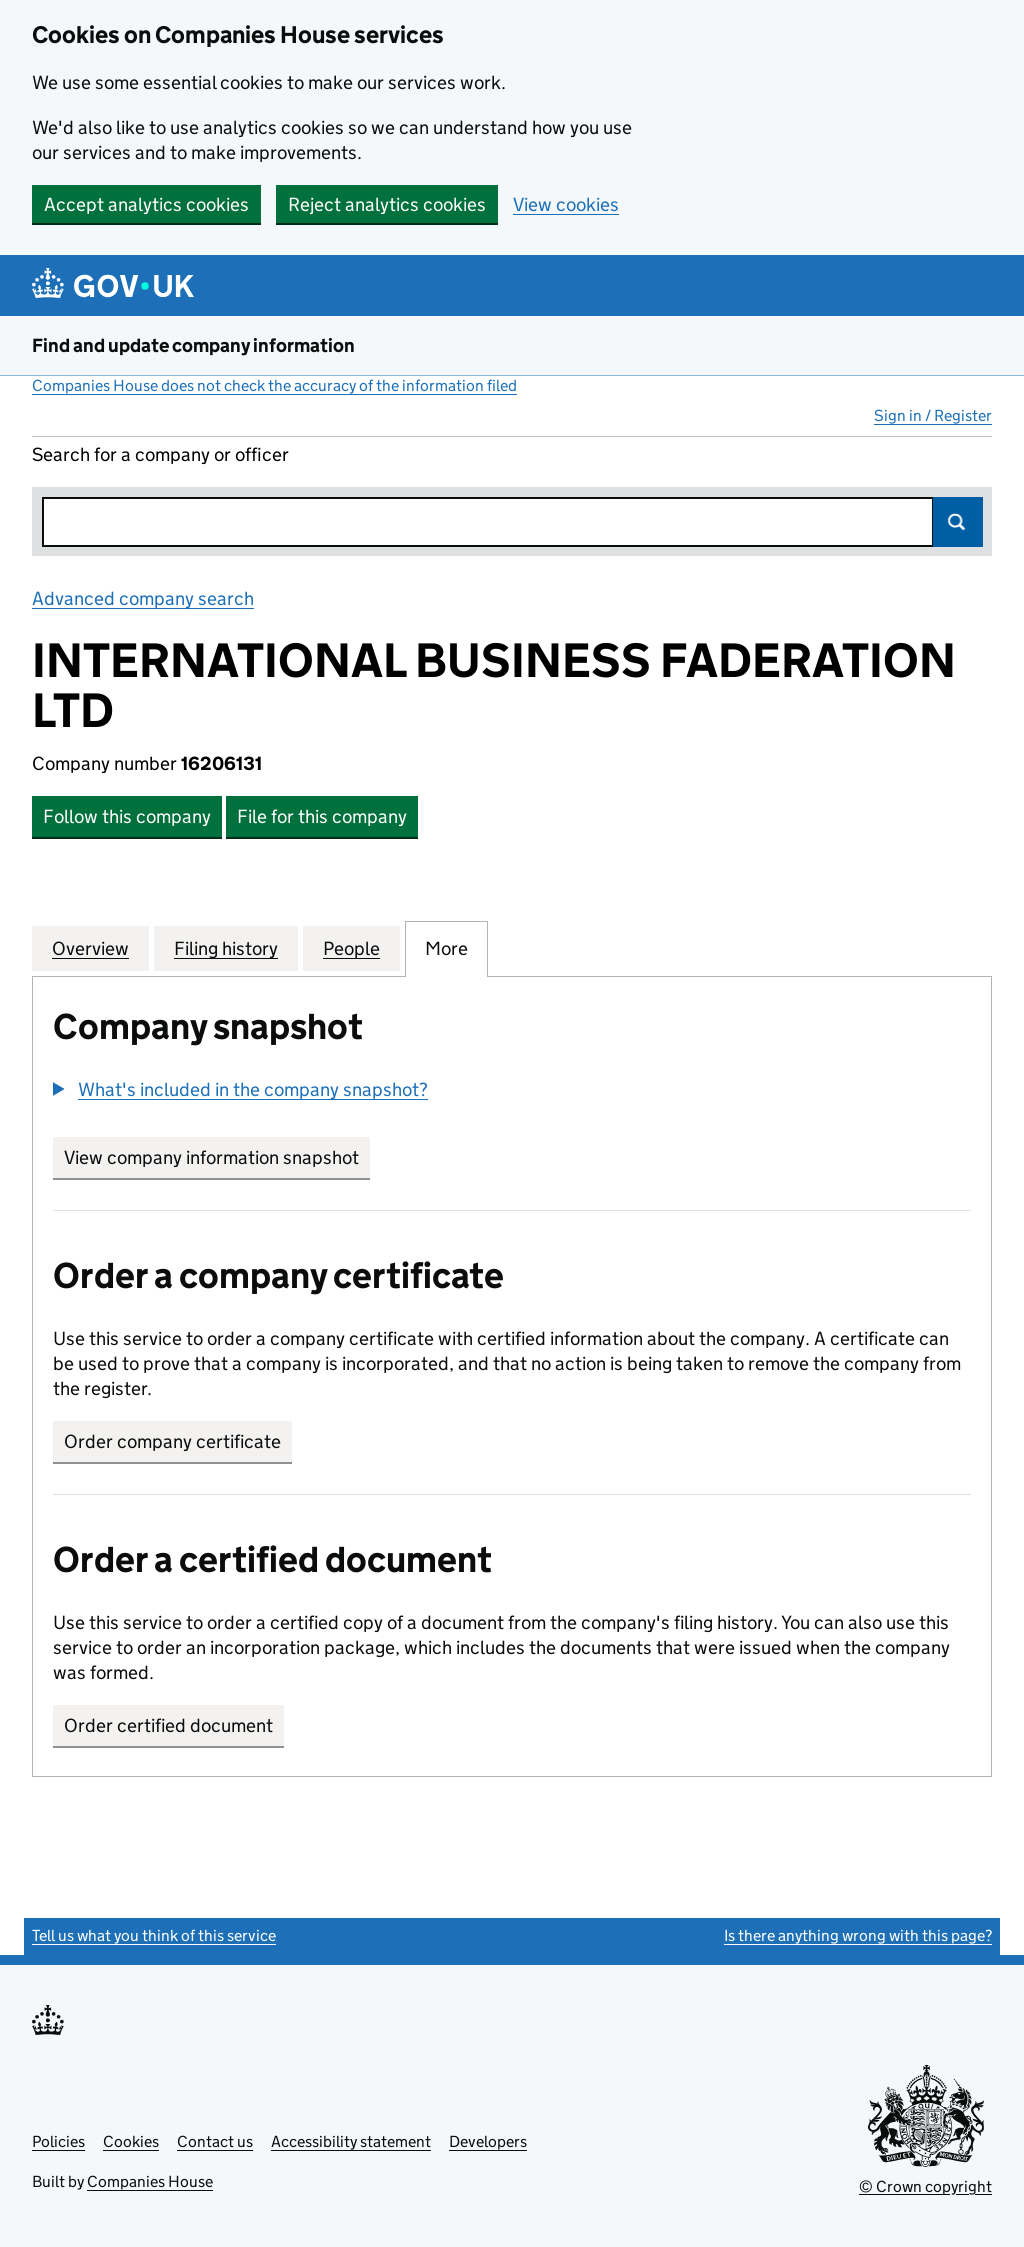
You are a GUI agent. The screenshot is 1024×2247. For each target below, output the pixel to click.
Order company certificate (172, 1441)
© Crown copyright (925, 2186)
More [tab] (446, 948)
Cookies (131, 2141)
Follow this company (127, 816)
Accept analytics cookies (146, 204)
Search (958, 522)
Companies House (150, 2181)
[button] (240, 1089)
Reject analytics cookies (387, 204)
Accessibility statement (351, 2141)
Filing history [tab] (226, 948)
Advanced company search (143, 598)
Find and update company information (193, 345)
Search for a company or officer (160, 454)
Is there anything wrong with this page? (858, 1935)
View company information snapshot (217, 1157)
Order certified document (168, 1725)
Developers (488, 2141)
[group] (512, 1092)
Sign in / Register (933, 415)
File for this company (322, 816)
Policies (58, 2141)
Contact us (215, 2141)
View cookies (566, 204)
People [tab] (351, 948)
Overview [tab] (90, 948)
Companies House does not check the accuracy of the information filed (274, 385)
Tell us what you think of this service (154, 1935)
